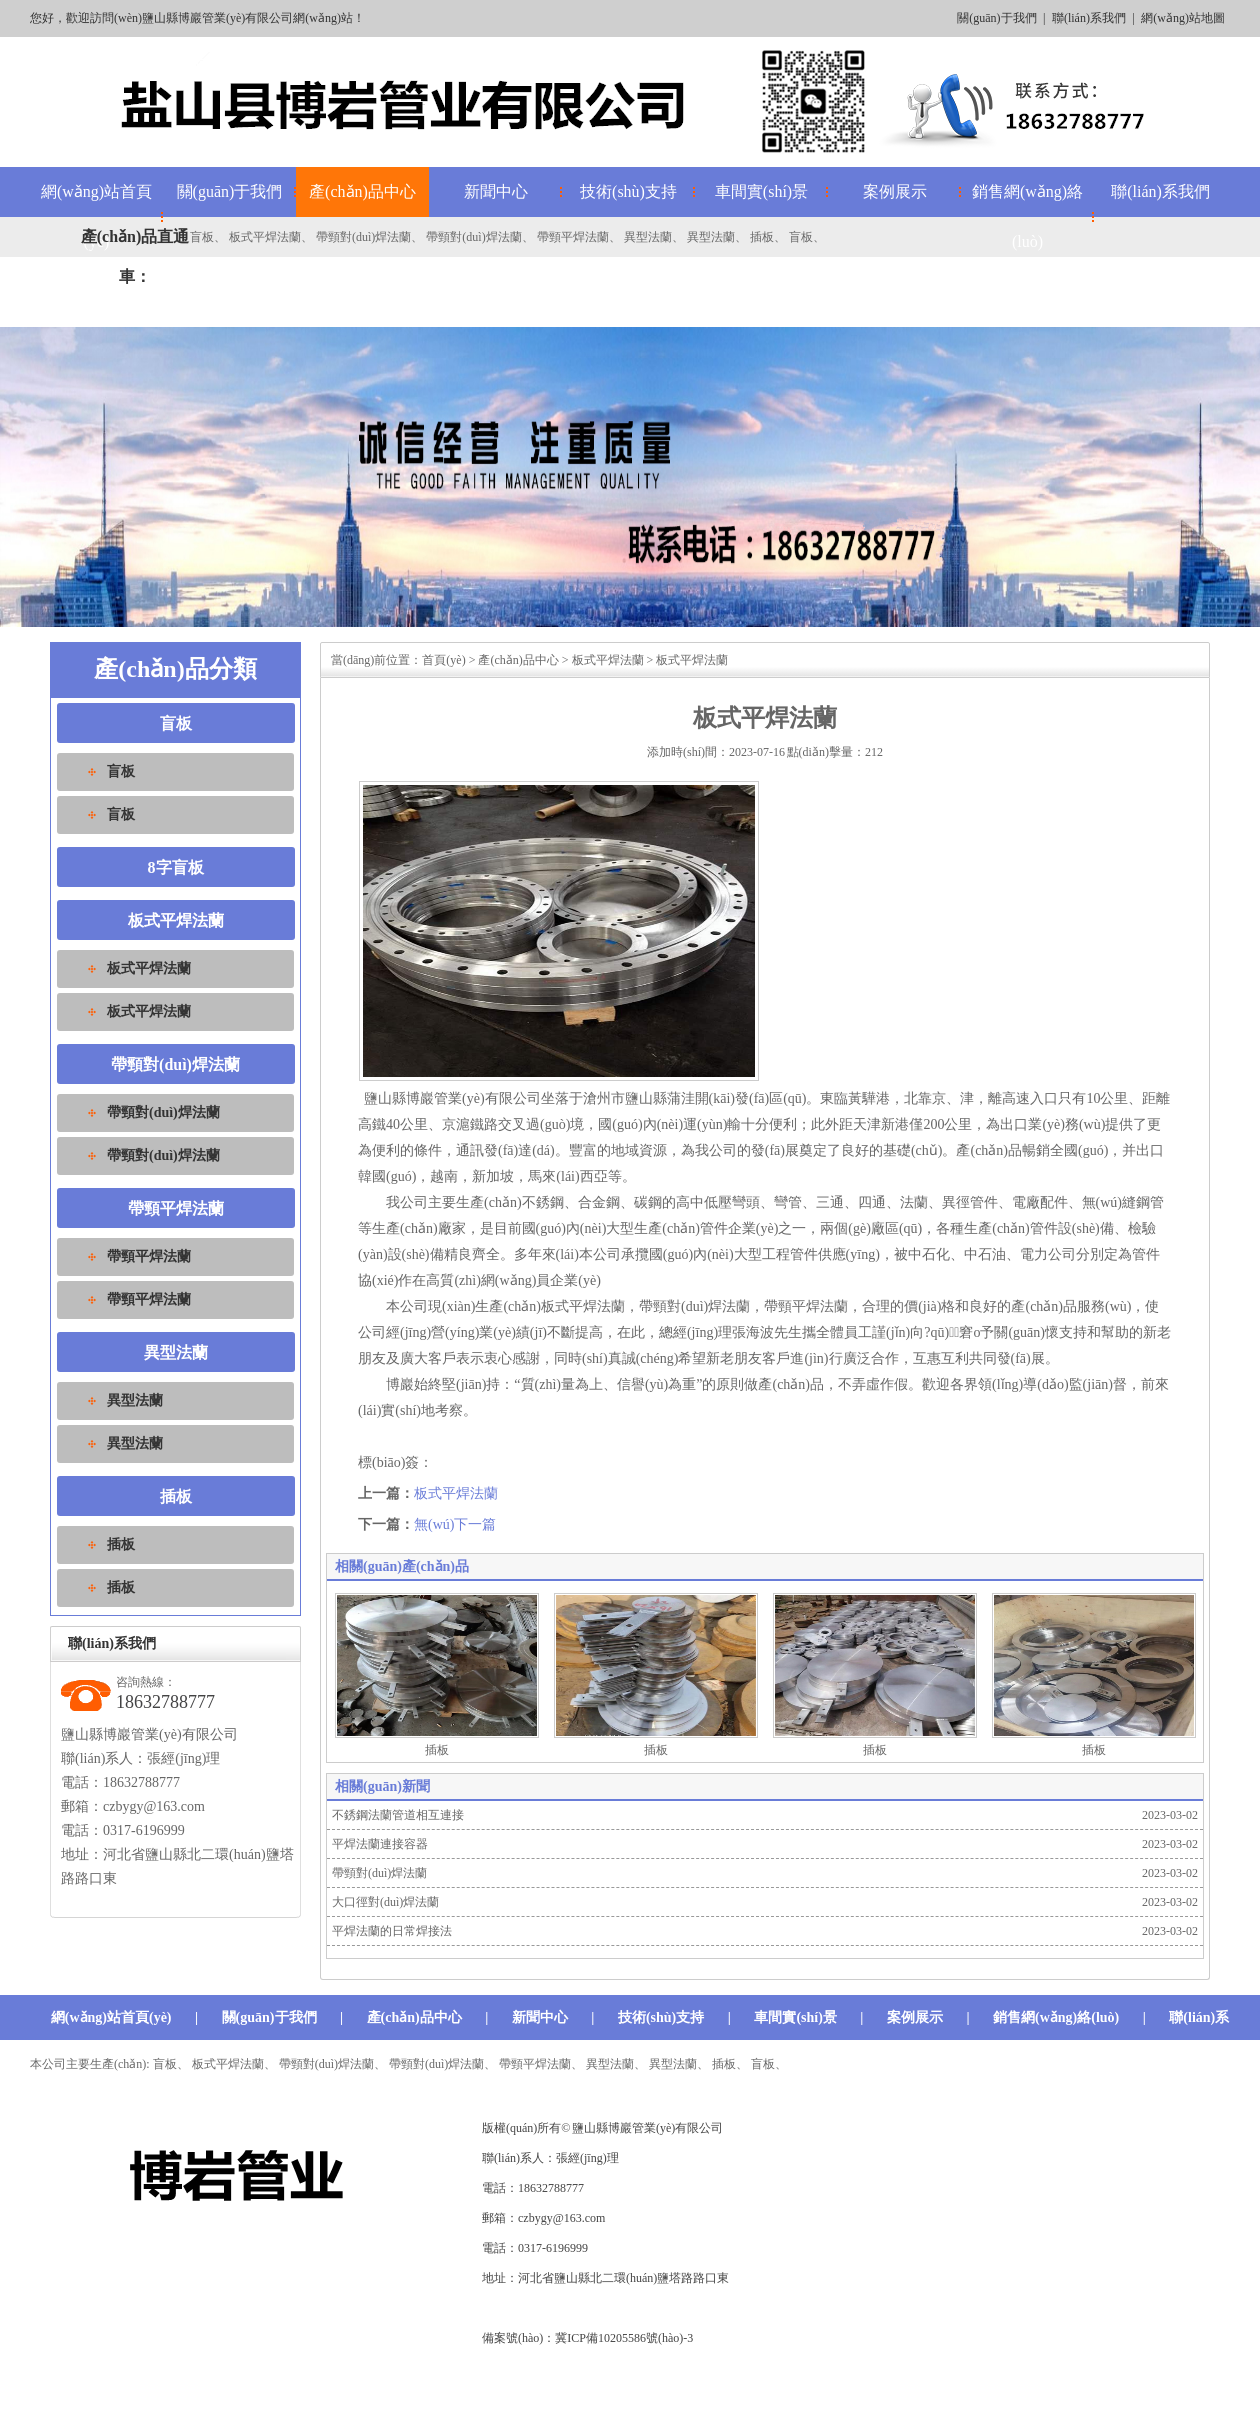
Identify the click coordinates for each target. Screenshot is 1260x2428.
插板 (762, 237)
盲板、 (769, 2064)
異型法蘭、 (679, 2064)
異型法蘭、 (616, 2064)
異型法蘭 (648, 237)
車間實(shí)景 (761, 191)
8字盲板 (176, 867)
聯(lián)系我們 (1089, 18)
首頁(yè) (443, 660)
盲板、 (171, 2064)
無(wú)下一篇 (455, 1524)
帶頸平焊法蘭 (573, 237)
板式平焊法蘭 (265, 237)
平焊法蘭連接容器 (380, 1844)
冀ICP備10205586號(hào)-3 (624, 2338)
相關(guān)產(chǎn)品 (402, 1566)
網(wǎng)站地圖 (1183, 18)
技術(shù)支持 (628, 191)
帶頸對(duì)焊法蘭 (363, 237)
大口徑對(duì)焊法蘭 (385, 1902)
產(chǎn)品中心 (362, 191)
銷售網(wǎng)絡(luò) (1027, 216)
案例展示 (895, 191)
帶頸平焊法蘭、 (541, 2064)
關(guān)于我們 (996, 18)
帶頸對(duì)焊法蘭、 (442, 2064)
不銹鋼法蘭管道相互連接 (398, 1815)
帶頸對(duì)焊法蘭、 (332, 2064)
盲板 (202, 237)
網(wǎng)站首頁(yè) (111, 2017)
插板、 (730, 2064)
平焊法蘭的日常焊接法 (392, 1931)
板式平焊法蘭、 (234, 2064)
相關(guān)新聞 (382, 1786)
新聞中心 (496, 191)
